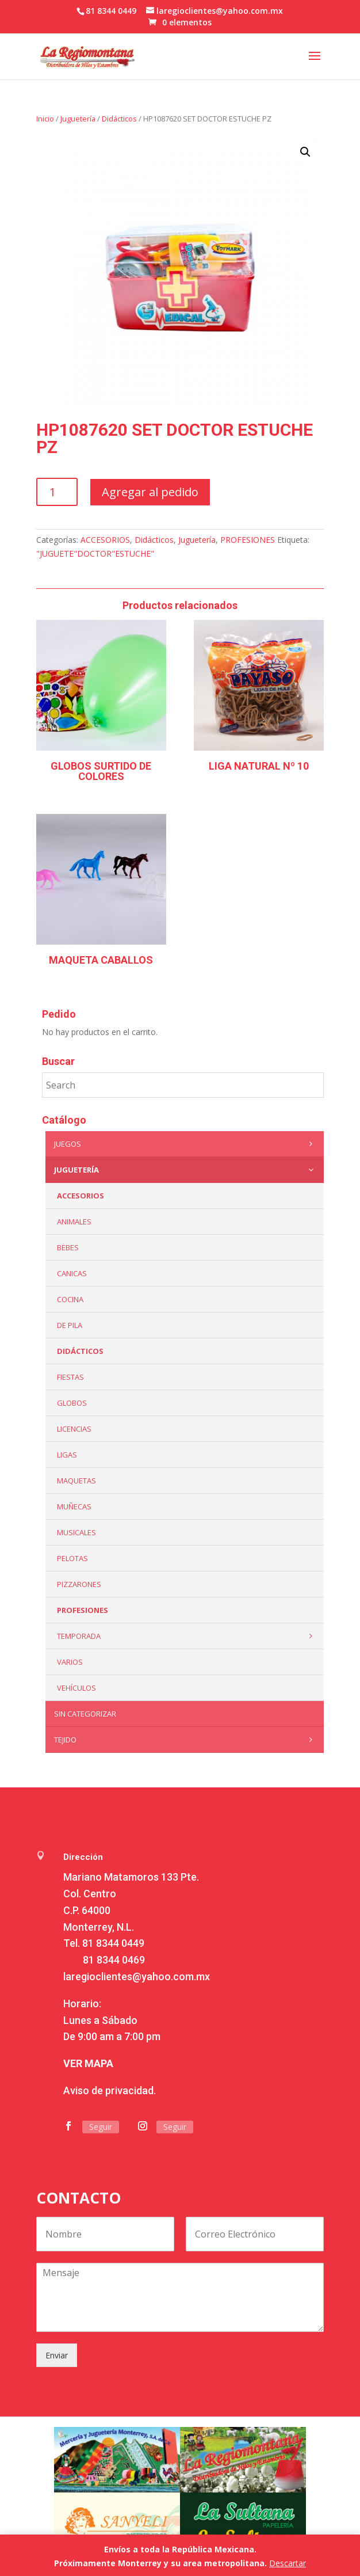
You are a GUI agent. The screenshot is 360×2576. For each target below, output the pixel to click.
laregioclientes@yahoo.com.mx (136, 1976)
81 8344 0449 (113, 1943)
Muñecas (74, 1506)
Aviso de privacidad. (109, 2090)
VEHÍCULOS (76, 1688)
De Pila (69, 1325)
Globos (72, 1403)
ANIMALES (74, 1221)
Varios (70, 1662)
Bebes (68, 1247)
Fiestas (70, 1377)
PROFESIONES (247, 539)
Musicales (76, 1532)
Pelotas (72, 1558)
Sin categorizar (85, 1714)
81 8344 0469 (114, 1960)
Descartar (287, 2563)
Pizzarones (79, 1584)
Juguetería (77, 118)
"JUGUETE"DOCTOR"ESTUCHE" (95, 553)
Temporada (188, 1636)
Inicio (45, 118)
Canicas (72, 1273)
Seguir (100, 2126)
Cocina (70, 1299)
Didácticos (119, 118)
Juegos (186, 1144)
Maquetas (76, 1480)
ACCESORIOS (105, 539)
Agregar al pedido (150, 492)
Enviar (56, 2355)
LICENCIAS (74, 1429)
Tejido (186, 1739)
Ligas (67, 1454)
